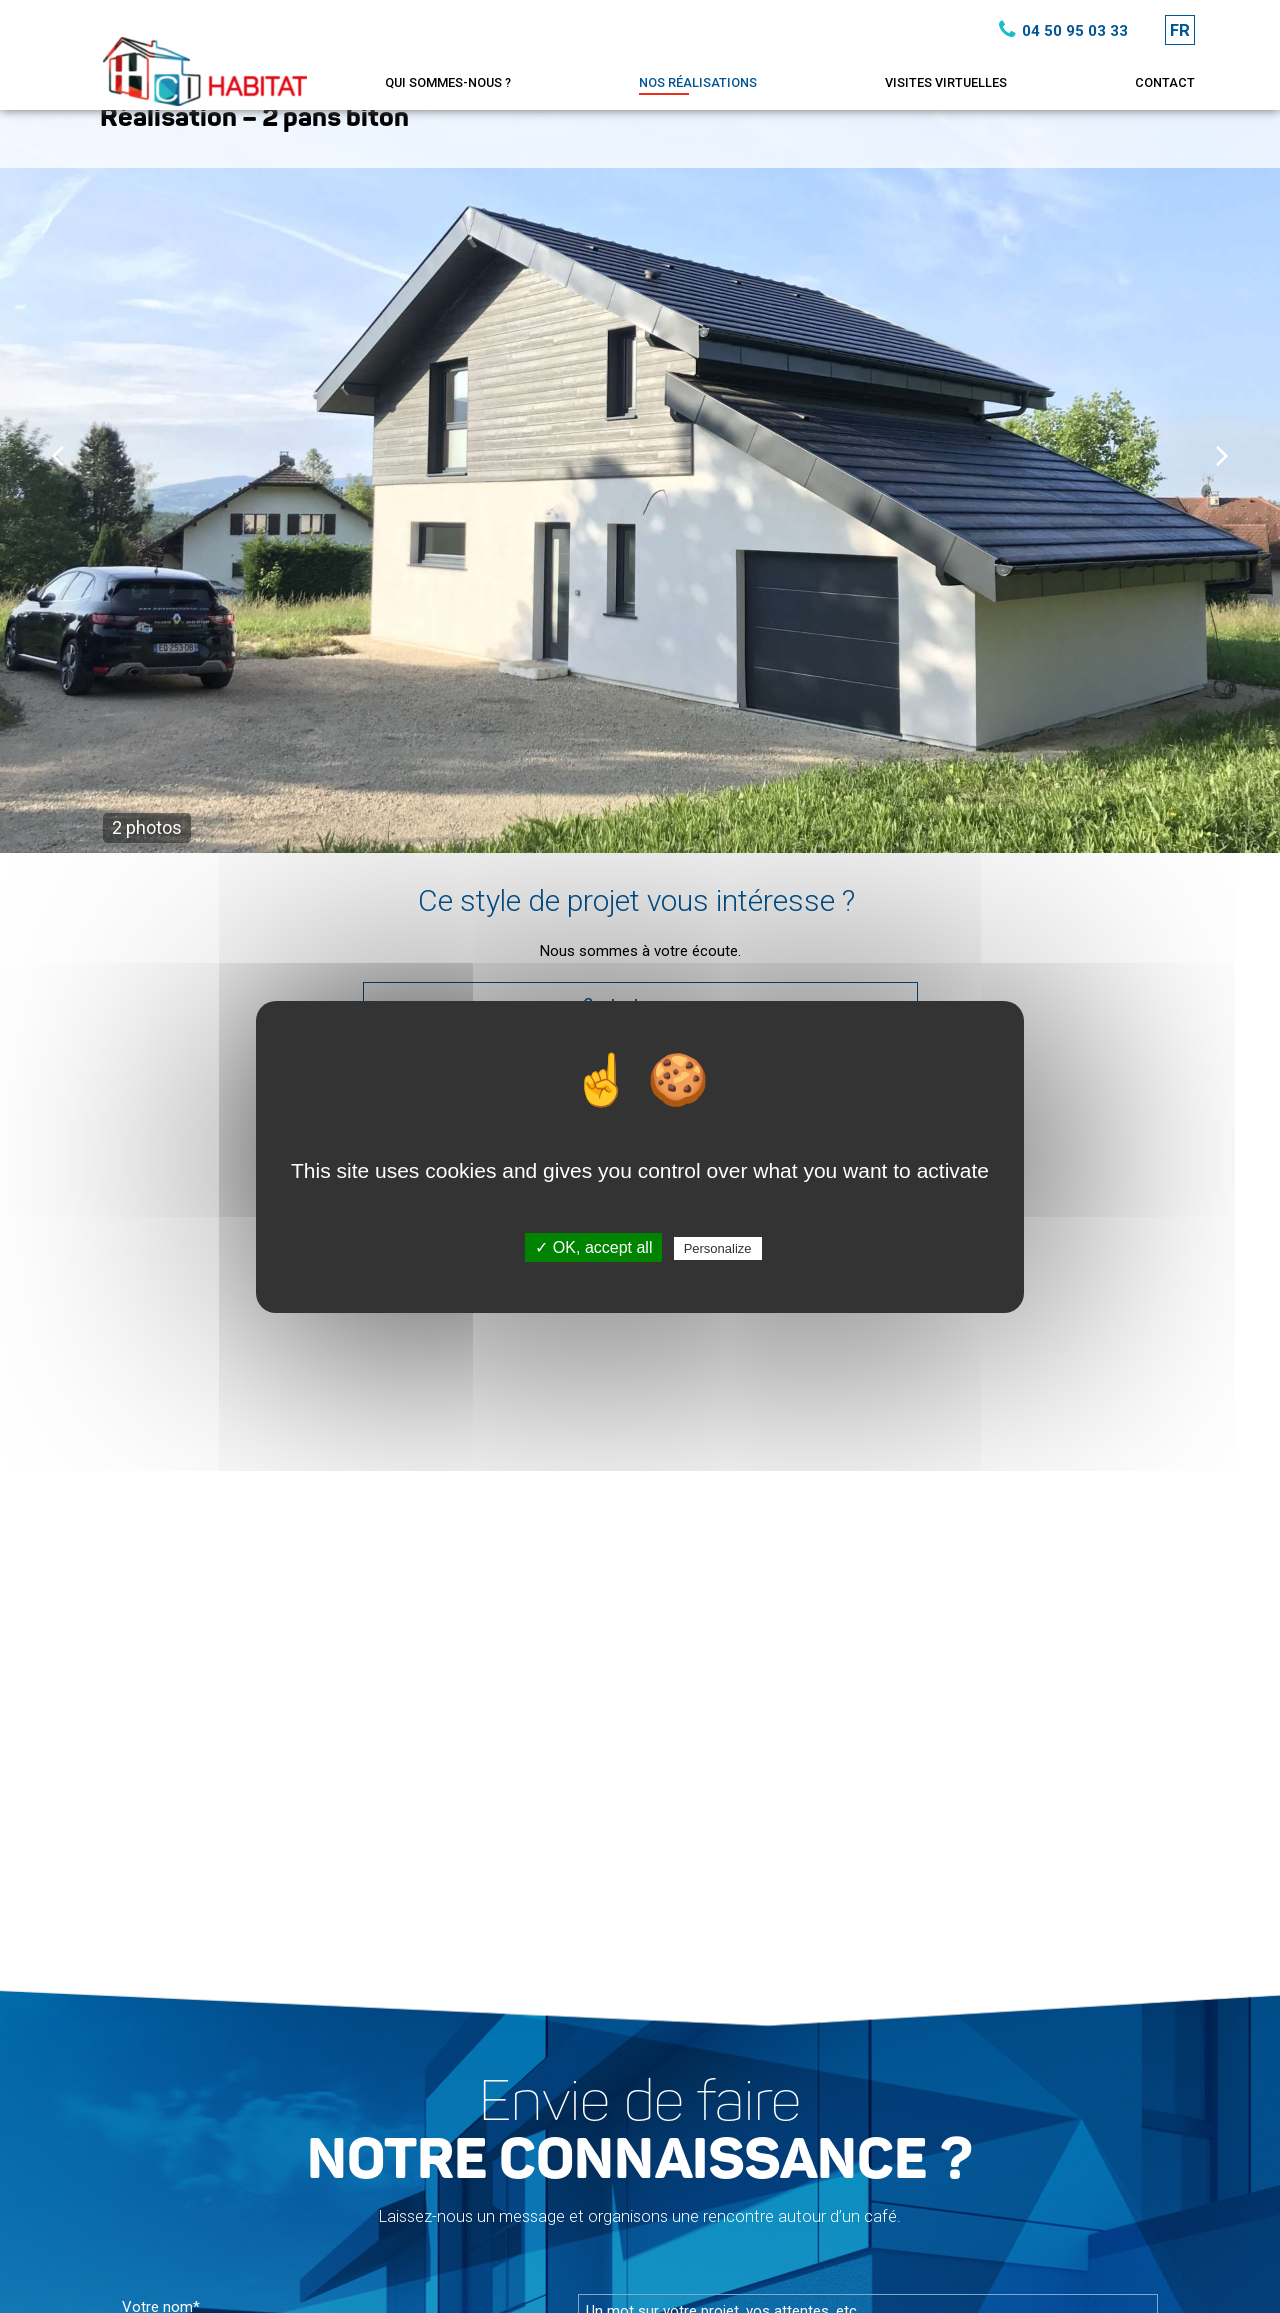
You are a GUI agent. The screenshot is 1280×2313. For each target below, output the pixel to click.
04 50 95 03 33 (1059, 30)
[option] (640, 469)
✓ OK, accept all (593, 1247)
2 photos (147, 827)
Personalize (718, 1248)
